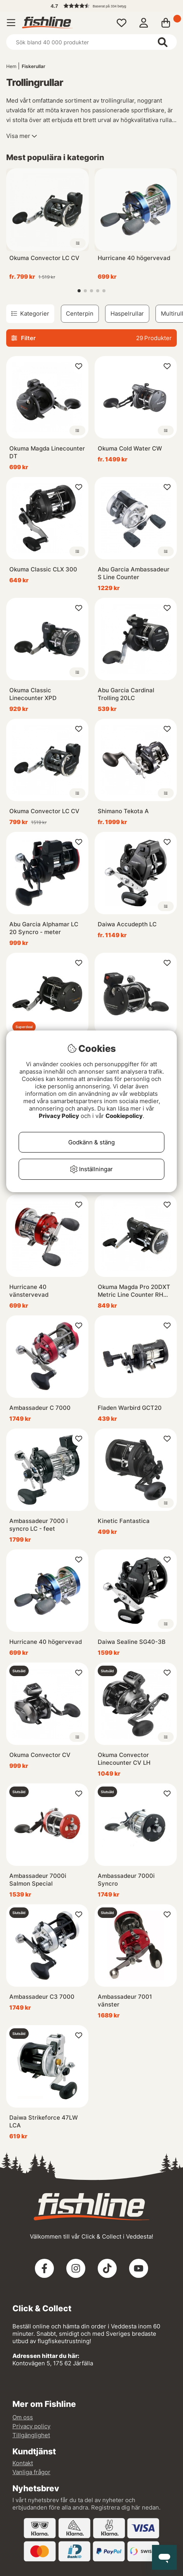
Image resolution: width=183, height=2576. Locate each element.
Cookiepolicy (124, 1115)
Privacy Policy (59, 1115)
